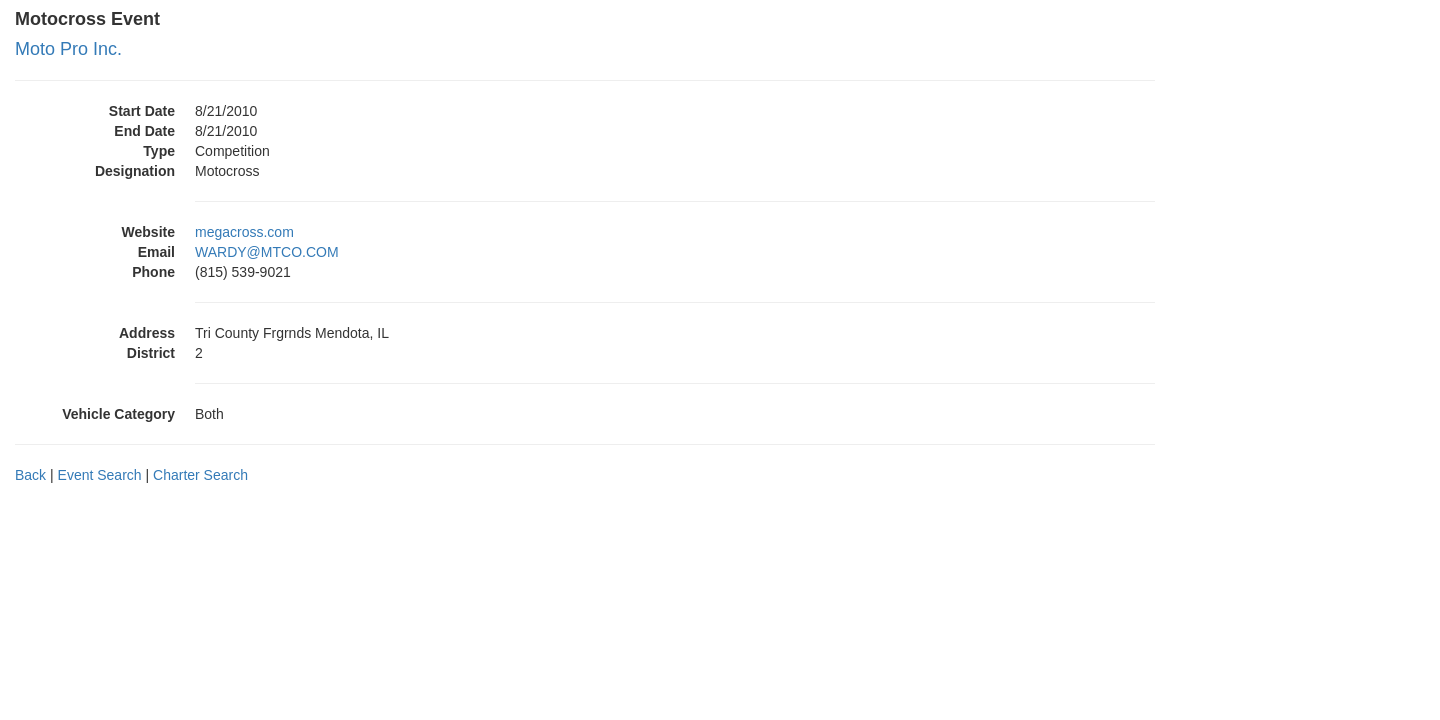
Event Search (100, 475)
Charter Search (200, 475)
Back (30, 475)
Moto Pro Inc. (68, 49)
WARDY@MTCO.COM (267, 252)
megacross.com (244, 232)
